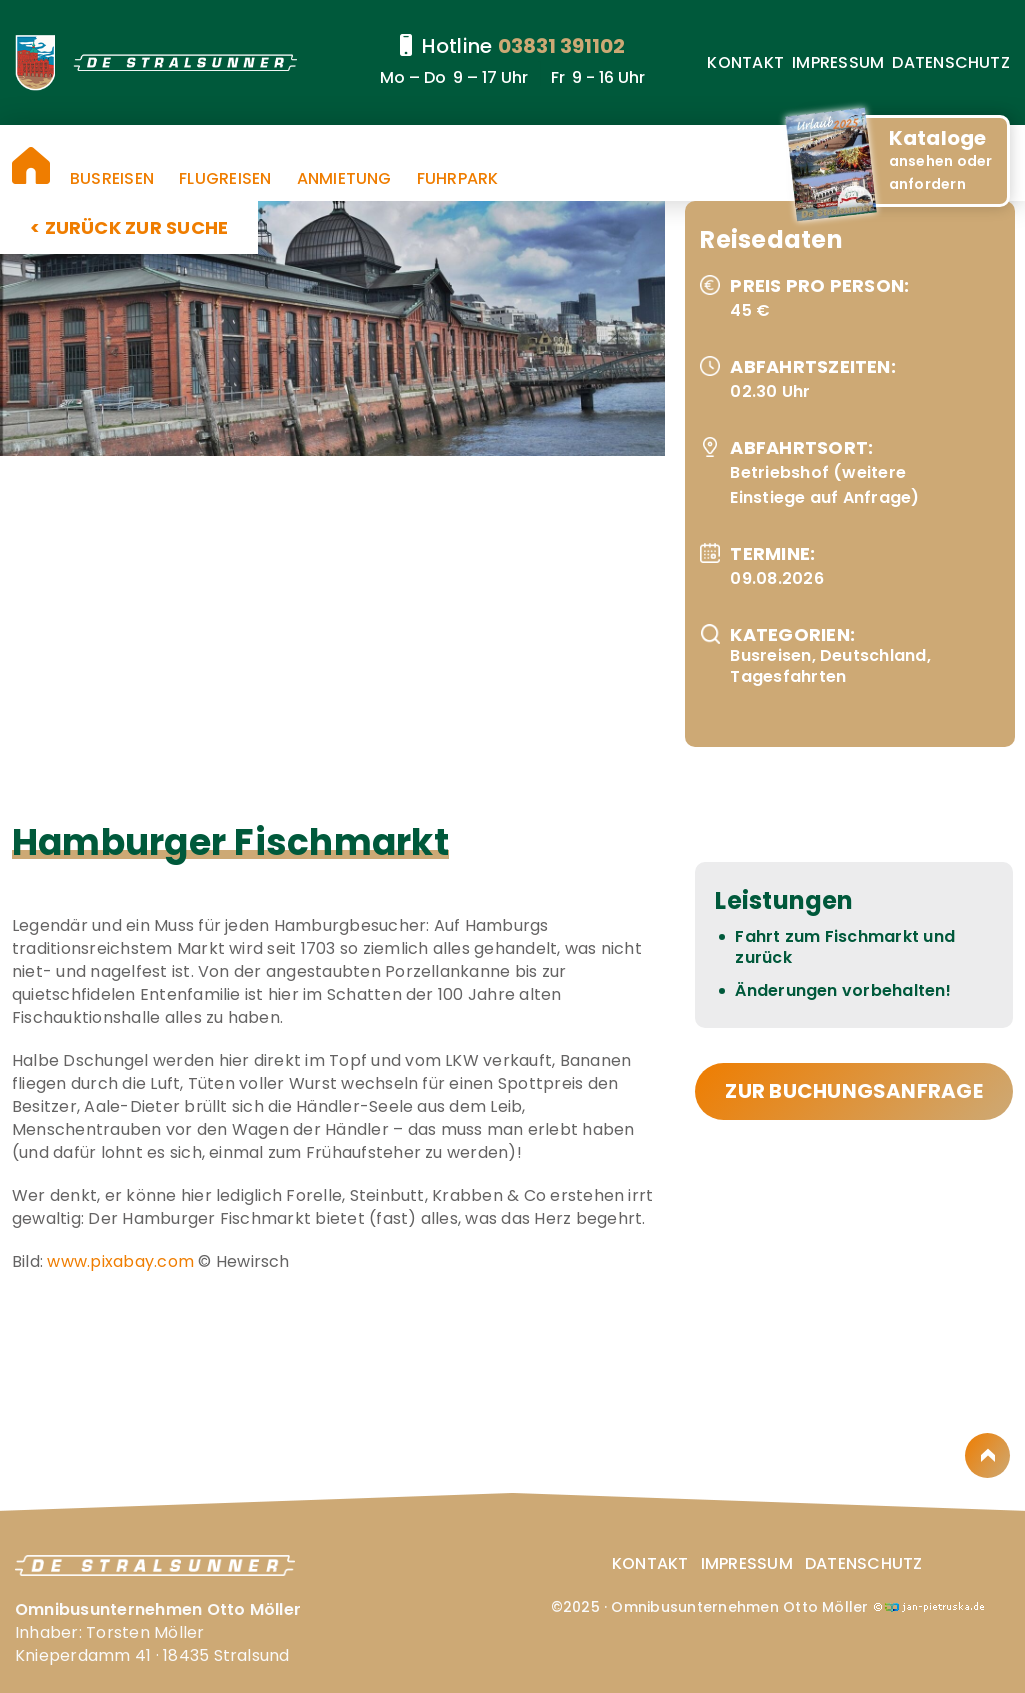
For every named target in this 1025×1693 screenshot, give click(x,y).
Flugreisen (225, 179)
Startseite (31, 165)
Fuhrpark (458, 179)
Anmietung (344, 179)
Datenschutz (951, 62)
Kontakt (745, 62)
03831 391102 (561, 46)
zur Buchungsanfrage (854, 1091)
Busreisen (112, 179)
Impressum (838, 62)
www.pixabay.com (120, 1261)
